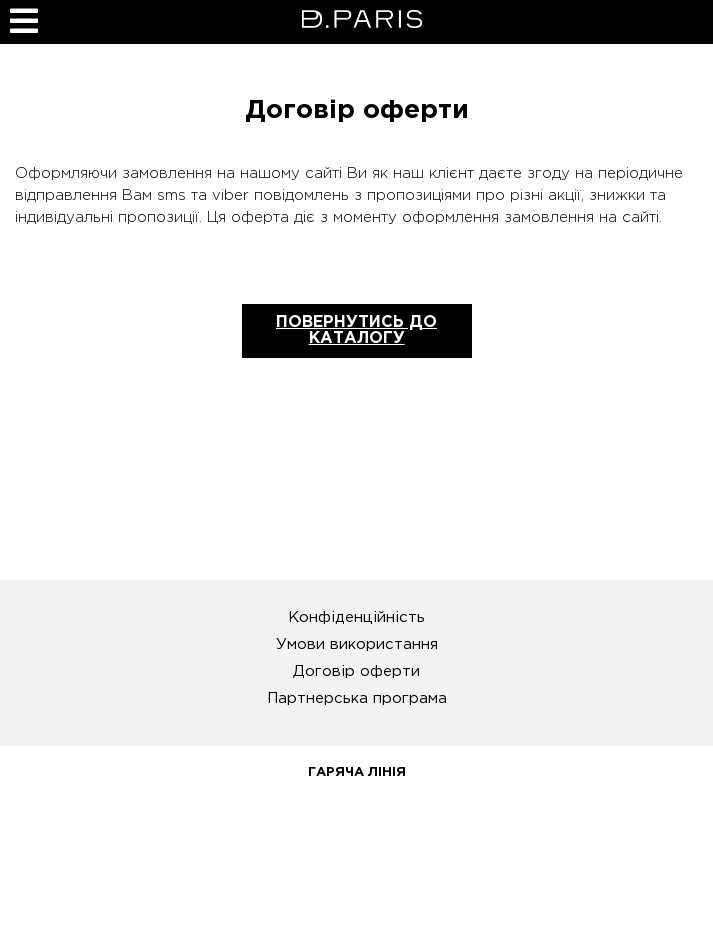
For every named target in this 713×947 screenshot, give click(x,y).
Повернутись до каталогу (356, 330)
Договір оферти (356, 671)
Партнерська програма (357, 698)
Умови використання (357, 644)
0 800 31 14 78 (356, 818)
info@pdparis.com (356, 895)
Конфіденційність (356, 617)
